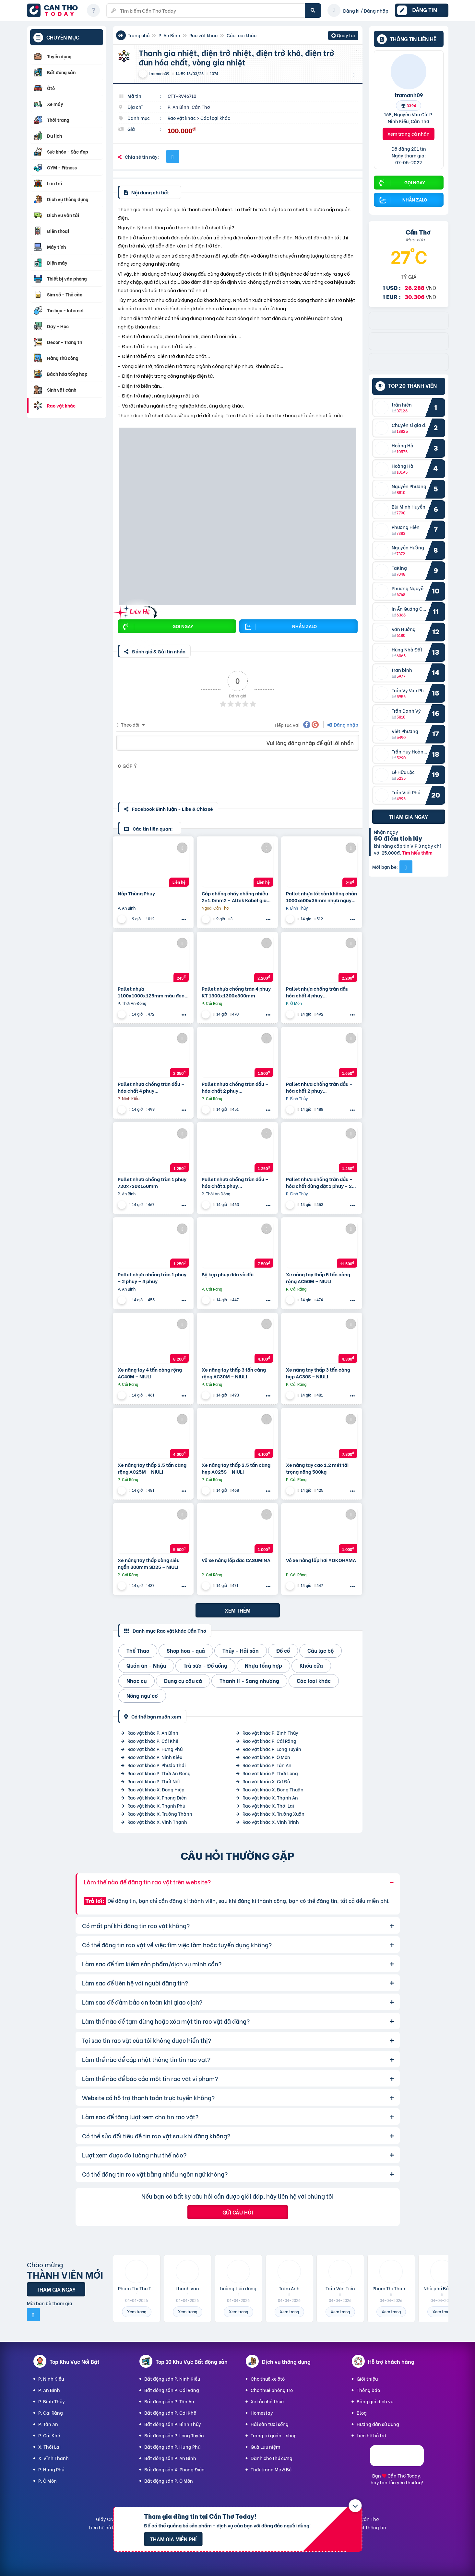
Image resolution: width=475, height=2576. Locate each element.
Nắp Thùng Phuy (136, 893)
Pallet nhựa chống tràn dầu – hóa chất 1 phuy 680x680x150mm (235, 1182)
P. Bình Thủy (51, 2401)
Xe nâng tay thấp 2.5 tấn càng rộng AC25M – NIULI (152, 1468)
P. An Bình (169, 35)
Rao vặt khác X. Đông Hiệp (155, 1789)
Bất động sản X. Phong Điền (174, 2469)
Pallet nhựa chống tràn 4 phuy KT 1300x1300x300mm (236, 992)
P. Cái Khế (49, 2435)
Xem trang (136, 2311)
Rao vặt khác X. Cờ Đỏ (266, 1781)
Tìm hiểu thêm (417, 852)
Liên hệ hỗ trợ (371, 2435)
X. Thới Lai (49, 2446)
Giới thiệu (367, 2378)
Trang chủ (138, 35)
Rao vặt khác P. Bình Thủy (270, 1732)
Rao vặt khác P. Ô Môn (266, 1757)
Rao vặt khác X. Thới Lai (268, 1805)
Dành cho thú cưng (271, 2458)
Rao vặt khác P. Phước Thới (156, 1765)
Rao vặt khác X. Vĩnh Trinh (271, 1821)
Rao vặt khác (203, 35)
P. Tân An (48, 2424)
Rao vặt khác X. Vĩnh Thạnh (157, 1821)
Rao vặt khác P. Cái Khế (152, 1740)
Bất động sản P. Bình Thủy (172, 2424)
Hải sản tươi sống (270, 2424)
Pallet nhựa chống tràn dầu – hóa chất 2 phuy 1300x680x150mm (319, 1087)
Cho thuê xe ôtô (268, 2378)
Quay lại (343, 36)
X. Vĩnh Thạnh (53, 2458)
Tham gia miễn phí (173, 2539)
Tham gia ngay (408, 816)
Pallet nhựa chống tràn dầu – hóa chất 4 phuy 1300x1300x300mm (319, 992)
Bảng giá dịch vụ (375, 2401)
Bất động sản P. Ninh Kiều (172, 2378)
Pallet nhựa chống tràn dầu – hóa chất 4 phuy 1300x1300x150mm (151, 1087)
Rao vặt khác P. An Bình (152, 1732)
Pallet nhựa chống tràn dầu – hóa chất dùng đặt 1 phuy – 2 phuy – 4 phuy (319, 1182)
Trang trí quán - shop (274, 2435)
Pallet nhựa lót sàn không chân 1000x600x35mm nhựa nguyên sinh (321, 896)
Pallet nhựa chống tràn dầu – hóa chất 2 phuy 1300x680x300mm (235, 1087)
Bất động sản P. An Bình (170, 2458)
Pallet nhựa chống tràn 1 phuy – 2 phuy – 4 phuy (152, 1277)
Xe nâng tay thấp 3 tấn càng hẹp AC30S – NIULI (318, 1373)
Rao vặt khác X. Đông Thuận (273, 1789)
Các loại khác (241, 35)
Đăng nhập (342, 724)
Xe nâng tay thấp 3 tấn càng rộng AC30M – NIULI (234, 1373)
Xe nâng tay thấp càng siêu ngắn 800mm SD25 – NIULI (149, 1563)
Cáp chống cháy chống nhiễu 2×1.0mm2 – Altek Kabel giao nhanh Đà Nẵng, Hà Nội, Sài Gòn (235, 896)
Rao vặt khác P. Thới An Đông (159, 1773)
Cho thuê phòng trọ (272, 2389)
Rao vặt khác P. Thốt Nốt (153, 1781)
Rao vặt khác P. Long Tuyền (272, 1748)
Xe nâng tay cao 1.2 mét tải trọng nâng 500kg (317, 1468)
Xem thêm (237, 1610)
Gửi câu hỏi (237, 2212)
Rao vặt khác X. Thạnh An (270, 1797)
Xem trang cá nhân (408, 133)
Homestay (262, 2412)
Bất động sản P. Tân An (169, 2401)
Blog (362, 2412)
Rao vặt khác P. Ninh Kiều (154, 1757)
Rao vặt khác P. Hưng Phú (155, 1748)
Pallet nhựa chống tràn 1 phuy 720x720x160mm (152, 1182)
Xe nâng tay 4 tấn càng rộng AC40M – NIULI (150, 1373)
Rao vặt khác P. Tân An (267, 1765)
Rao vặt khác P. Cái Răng (269, 1740)
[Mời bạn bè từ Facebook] (405, 866)
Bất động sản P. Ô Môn (168, 2480)
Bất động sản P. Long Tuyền (174, 2435)
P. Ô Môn (47, 2480)
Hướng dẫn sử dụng (378, 2424)
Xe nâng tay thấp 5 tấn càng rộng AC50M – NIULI (318, 1277)
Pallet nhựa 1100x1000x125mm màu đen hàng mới (151, 992)
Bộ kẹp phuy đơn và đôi (228, 1274)
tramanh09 (409, 94)
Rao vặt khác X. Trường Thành (159, 1813)
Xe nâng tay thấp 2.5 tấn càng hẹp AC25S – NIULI (236, 1468)
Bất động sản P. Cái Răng (171, 2389)
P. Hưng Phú (51, 2469)
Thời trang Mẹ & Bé (271, 2469)
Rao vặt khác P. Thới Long (270, 1773)
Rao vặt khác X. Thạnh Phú (156, 1805)
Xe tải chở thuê (267, 2401)
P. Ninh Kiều (51, 2378)
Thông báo (368, 2389)
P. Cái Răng (50, 2412)
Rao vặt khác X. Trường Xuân (273, 1813)
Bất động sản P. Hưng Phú (172, 2446)
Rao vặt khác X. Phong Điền (157, 1797)
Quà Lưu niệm (265, 2446)
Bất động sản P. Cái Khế (170, 2412)
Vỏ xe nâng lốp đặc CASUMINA (236, 1560)
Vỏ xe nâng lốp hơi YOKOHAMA (321, 1560)
